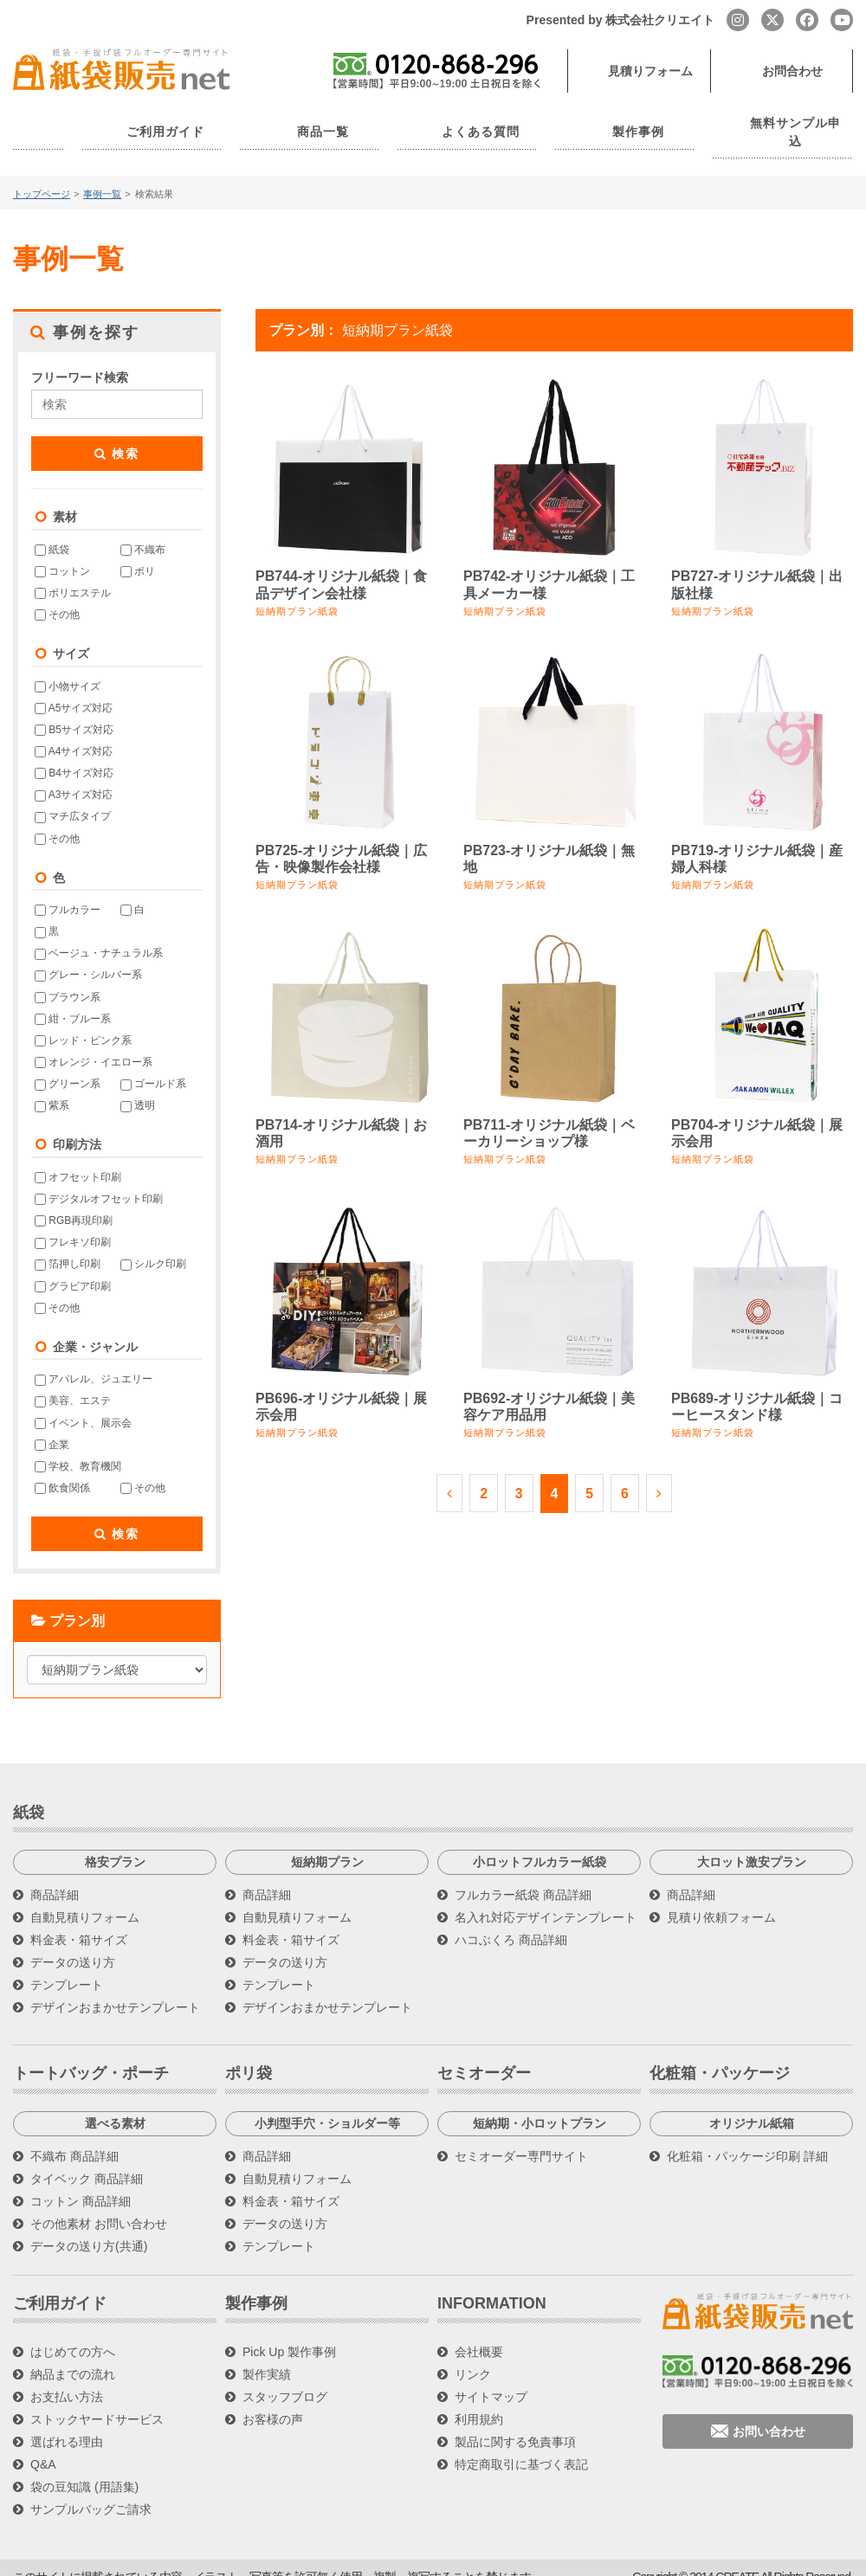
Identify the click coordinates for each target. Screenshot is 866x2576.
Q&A (43, 2446)
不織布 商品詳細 (74, 2138)
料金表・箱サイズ (78, 1922)
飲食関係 (62, 1470)
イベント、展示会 (83, 1405)
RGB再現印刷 (74, 1202)
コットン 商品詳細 (80, 2183)
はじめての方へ (72, 2334)
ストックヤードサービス (97, 2401)
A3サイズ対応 (74, 776)
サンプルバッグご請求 (91, 2491)
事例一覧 (102, 176)
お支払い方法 (66, 2379)
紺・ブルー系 (73, 1001)
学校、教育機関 (78, 1448)
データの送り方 (72, 1944)
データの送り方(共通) (88, 2228)
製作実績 (266, 2356)
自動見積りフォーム (84, 1899)
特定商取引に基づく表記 (521, 2446)
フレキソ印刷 (73, 1224)
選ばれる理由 (66, 2424)
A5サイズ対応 (74, 690)
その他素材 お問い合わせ (98, 2205)
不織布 (142, 531)
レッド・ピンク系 (83, 1022)
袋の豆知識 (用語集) (84, 2469)
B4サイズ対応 (74, 755)
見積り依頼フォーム (721, 1899)
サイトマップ (491, 2379)
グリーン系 (67, 1065)
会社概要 (479, 2334)
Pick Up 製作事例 (289, 2334)
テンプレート (66, 1967)
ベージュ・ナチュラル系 (99, 935)
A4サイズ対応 (74, 733)
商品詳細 (54, 1877)
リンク (473, 2356)
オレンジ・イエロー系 (93, 1044)
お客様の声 (272, 2401)
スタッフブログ (284, 2379)
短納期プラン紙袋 (297, 593)
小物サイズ (67, 668)
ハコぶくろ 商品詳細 (511, 1922)
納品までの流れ (72, 2356)
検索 (117, 435)
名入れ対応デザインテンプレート (546, 1899)
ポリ (137, 553)
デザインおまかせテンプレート (115, 1989)
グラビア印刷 (73, 1268)
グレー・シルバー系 (88, 957)
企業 (52, 1426)
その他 (57, 596)
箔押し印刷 (67, 1246)
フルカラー (67, 892)
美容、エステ (73, 1382)
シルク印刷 (153, 1246)
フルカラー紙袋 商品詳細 (523, 1877)
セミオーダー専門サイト (521, 2138)
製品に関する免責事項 (515, 2424)
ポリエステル (73, 575)
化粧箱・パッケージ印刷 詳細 (747, 2138)
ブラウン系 (67, 979)
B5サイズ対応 (74, 711)
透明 (137, 1087)
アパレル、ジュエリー (93, 1361)
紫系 (52, 1087)
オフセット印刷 (78, 1159)
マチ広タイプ (73, 798)
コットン (62, 553)
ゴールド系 (153, 1065)
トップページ (41, 176)
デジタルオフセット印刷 (99, 1181)
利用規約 (479, 2401)
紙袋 (52, 531)
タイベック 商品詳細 (86, 2160)
